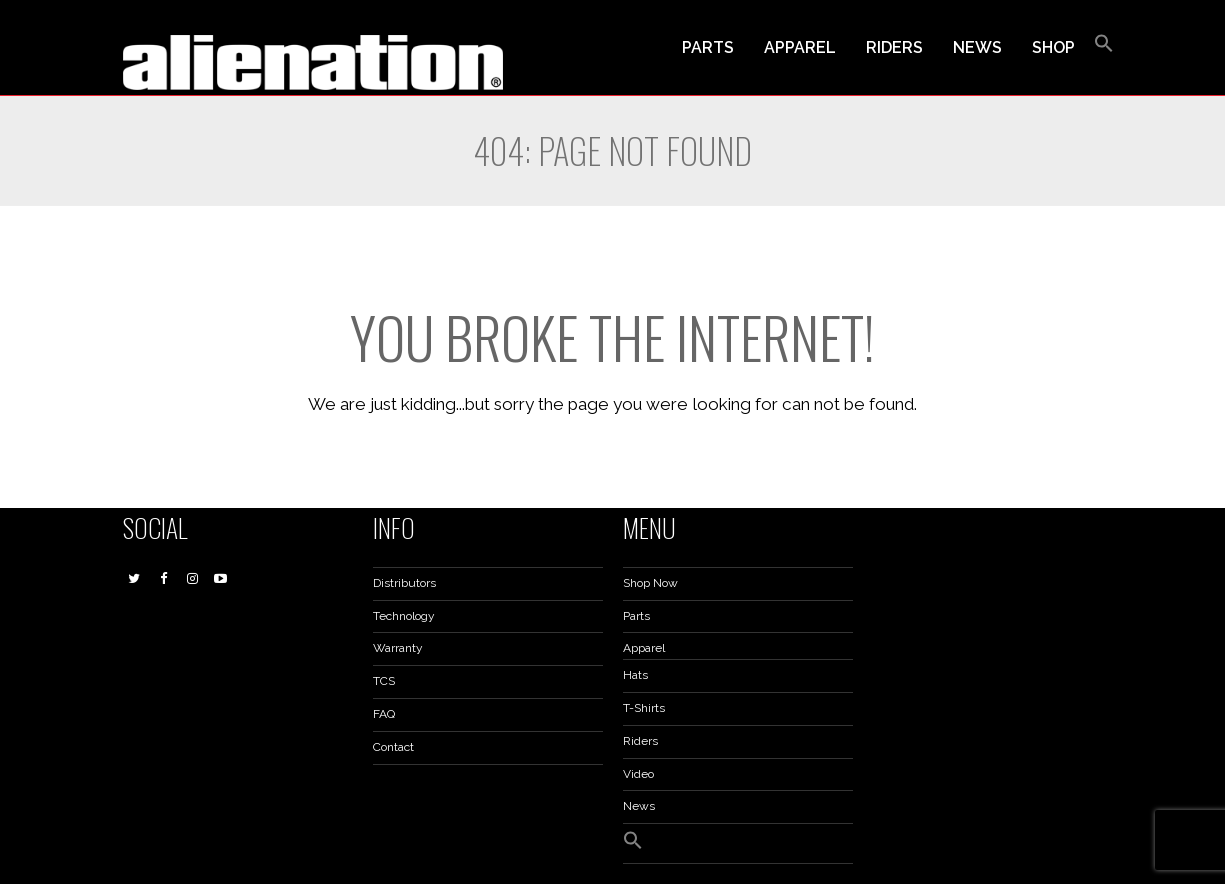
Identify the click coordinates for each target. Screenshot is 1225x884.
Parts (636, 616)
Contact (393, 747)
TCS (384, 681)
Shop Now (650, 583)
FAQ (384, 714)
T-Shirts (644, 708)
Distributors (404, 583)
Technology (404, 616)
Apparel (644, 648)
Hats (635, 675)
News (639, 806)
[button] (1104, 48)
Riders (640, 741)
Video (638, 774)
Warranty (398, 648)
